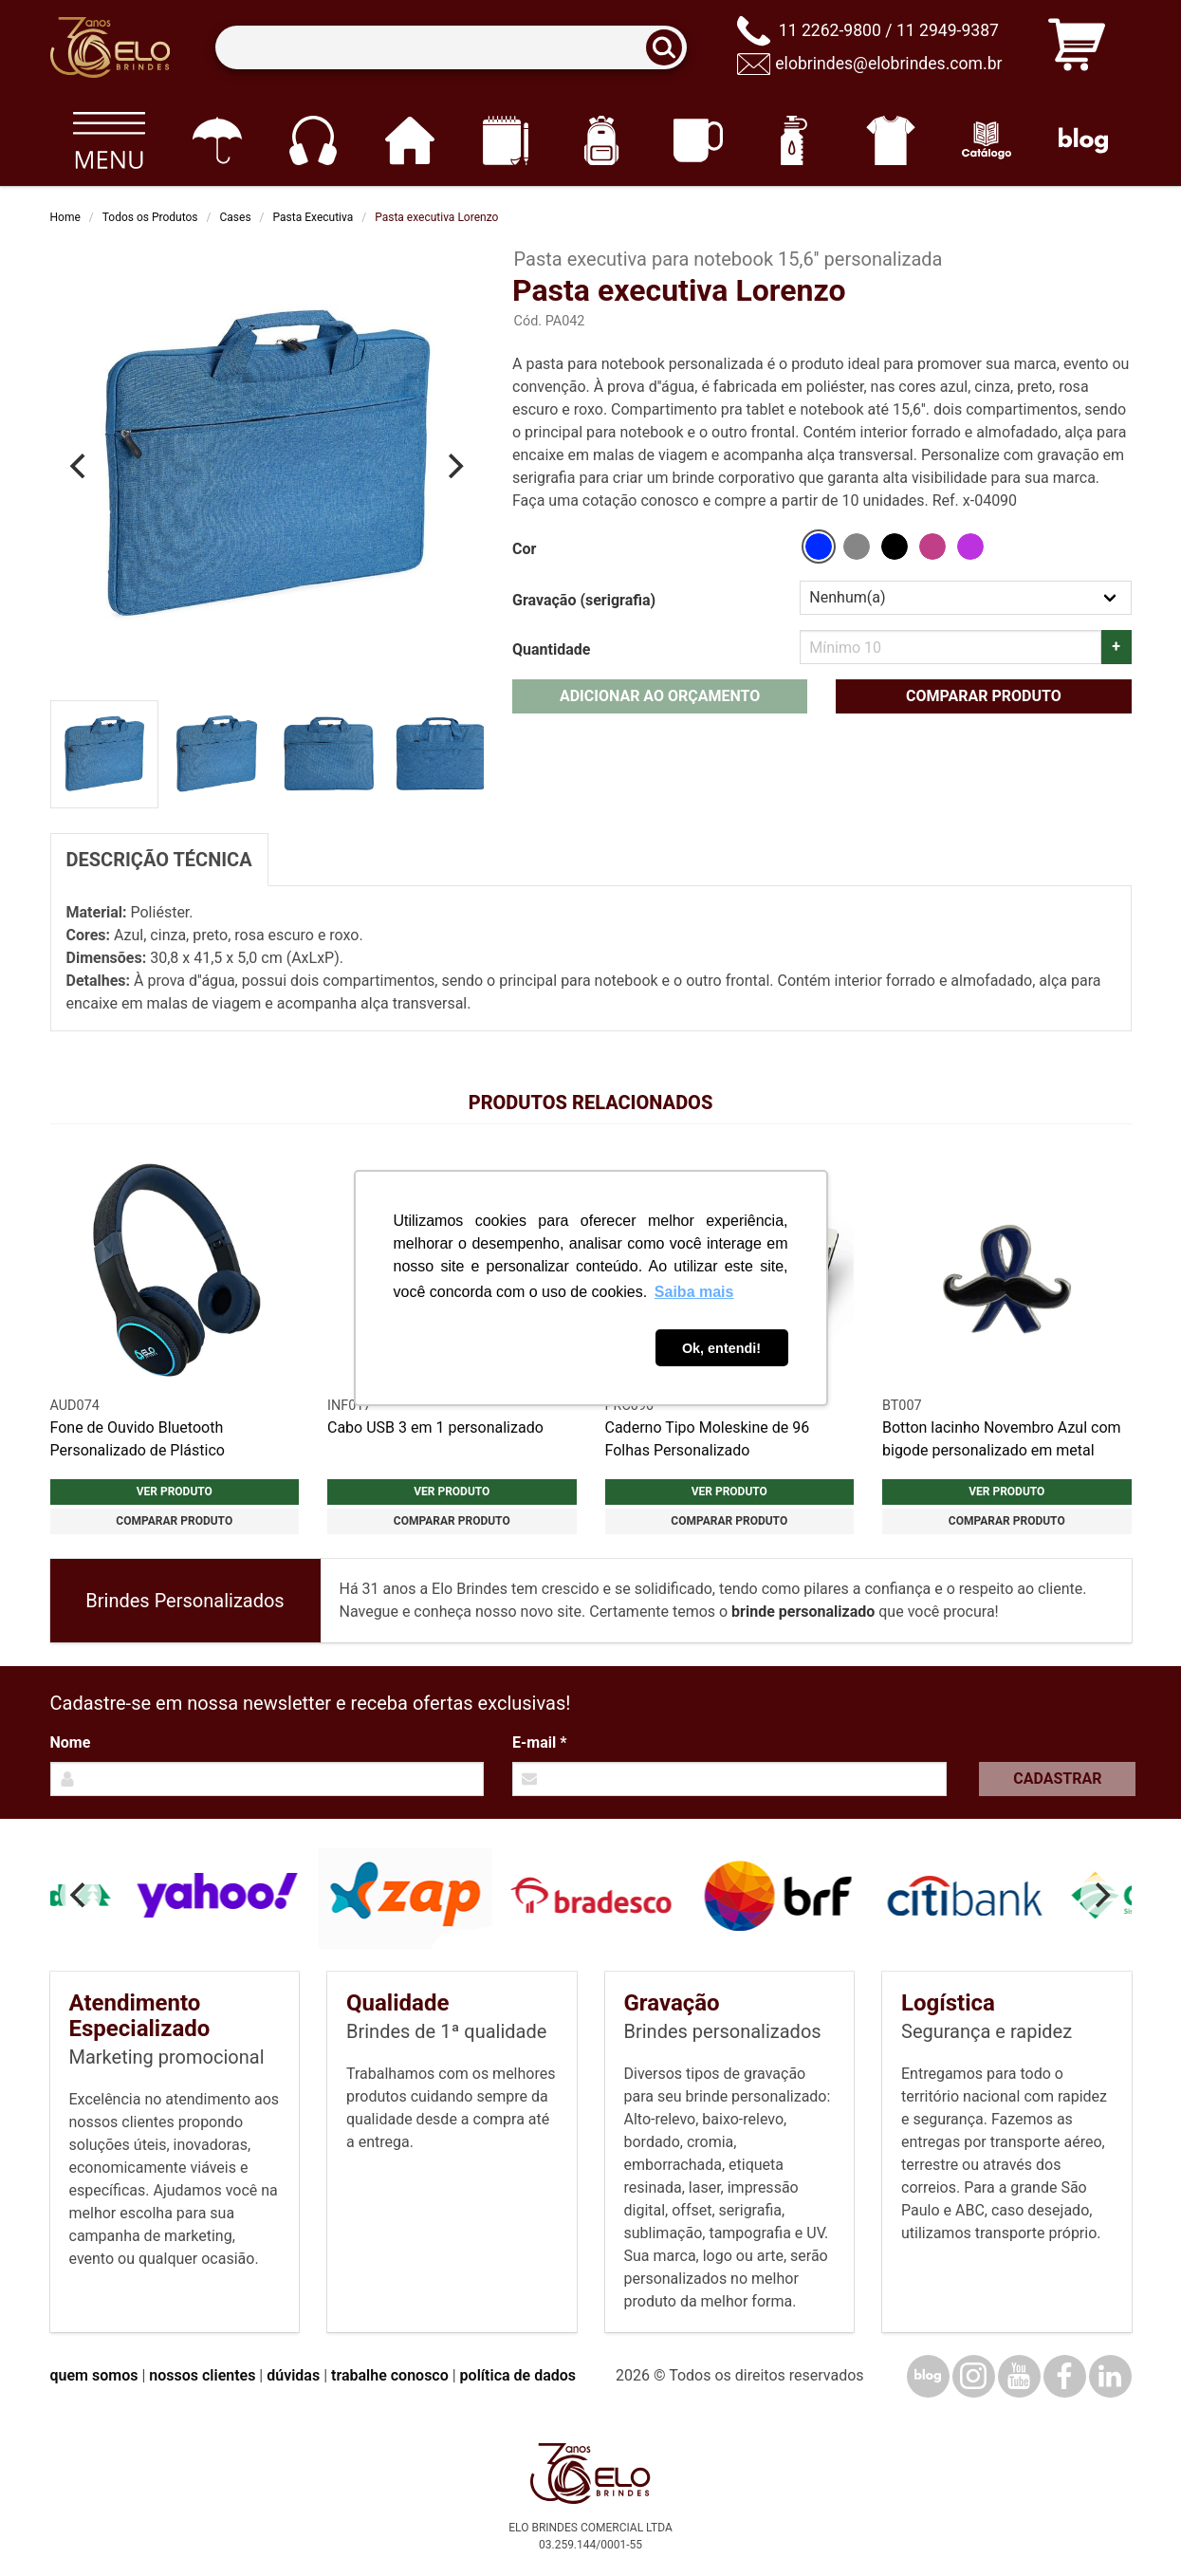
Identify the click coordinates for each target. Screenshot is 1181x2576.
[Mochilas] (602, 140)
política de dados (518, 2375)
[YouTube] (1019, 2376)
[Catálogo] (987, 140)
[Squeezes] (794, 140)
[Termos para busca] (451, 48)
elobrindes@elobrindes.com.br (888, 63)
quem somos (94, 2375)
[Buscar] (670, 48)
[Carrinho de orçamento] (1076, 48)
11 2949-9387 (947, 30)
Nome (70, 1742)
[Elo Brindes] (110, 47)
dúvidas (293, 2375)
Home (65, 217)
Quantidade (551, 649)
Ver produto (174, 1491)
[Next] (453, 466)
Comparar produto (983, 696)
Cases (235, 217)
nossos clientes (202, 2375)
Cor (524, 549)
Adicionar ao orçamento (660, 696)
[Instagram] (973, 2376)
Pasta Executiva (313, 217)
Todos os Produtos (150, 217)
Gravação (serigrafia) (583, 600)
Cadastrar (1057, 1779)
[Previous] (80, 466)
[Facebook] (1064, 2376)
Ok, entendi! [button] (721, 1348)
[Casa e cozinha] (409, 140)
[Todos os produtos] (109, 140)
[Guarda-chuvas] (217, 140)
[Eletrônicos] (312, 140)
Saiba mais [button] (694, 1292)
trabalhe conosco (390, 2375)
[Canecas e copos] (698, 140)
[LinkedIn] (1110, 2376)
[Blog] (1083, 140)
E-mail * (539, 1742)
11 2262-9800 (830, 30)
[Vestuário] (890, 140)
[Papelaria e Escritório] (505, 140)
